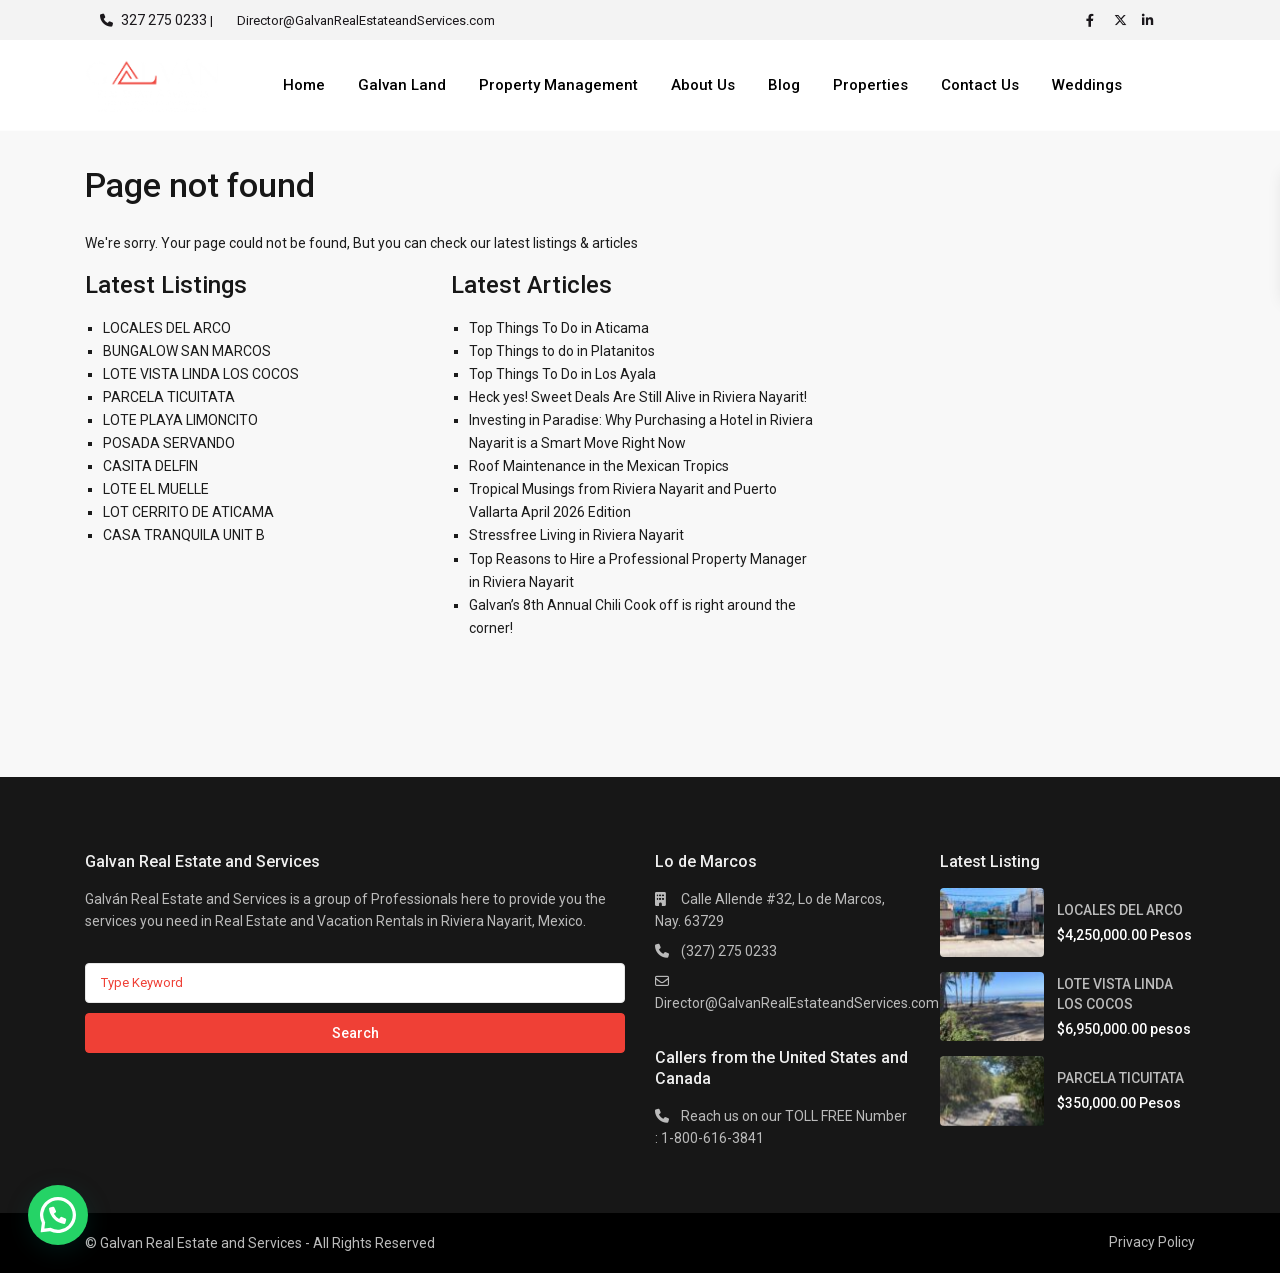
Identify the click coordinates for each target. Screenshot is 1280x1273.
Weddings (1087, 85)
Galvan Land (402, 85)
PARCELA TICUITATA (169, 397)
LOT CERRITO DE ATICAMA (188, 512)
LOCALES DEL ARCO (167, 328)
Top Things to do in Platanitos (562, 351)
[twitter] (1123, 20)
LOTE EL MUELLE (156, 489)
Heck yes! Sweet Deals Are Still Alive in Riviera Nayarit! (638, 397)
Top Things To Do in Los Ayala (562, 374)
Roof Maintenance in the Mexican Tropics (599, 466)
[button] (58, 1215)
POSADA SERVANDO (169, 443)
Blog (784, 85)
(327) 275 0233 (729, 951)
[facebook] (1095, 20)
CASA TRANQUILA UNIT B (184, 535)
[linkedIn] (1151, 20)
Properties (870, 85)
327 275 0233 (164, 20)
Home (304, 85)
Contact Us (980, 85)
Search (355, 1033)
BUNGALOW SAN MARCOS (187, 351)
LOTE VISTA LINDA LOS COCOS (201, 374)
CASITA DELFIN (150, 466)
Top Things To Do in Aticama (559, 328)
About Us (703, 85)
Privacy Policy (1152, 1242)
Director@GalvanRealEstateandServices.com (797, 1003)
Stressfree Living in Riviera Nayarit (576, 535)
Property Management (558, 85)
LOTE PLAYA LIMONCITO (180, 420)
